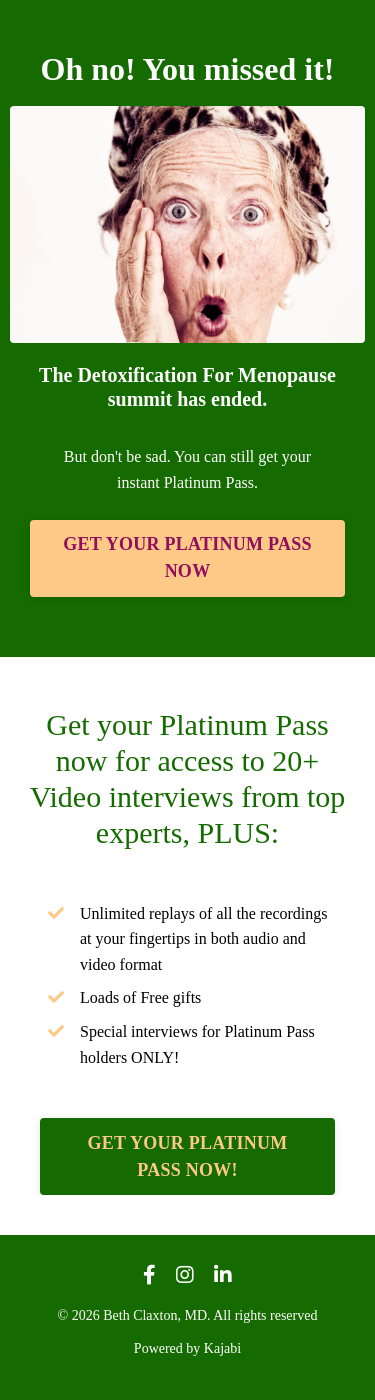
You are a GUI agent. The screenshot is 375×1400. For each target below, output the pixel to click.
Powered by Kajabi (187, 1348)
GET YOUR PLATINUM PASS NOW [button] (187, 557)
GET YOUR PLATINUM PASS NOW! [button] (188, 1156)
